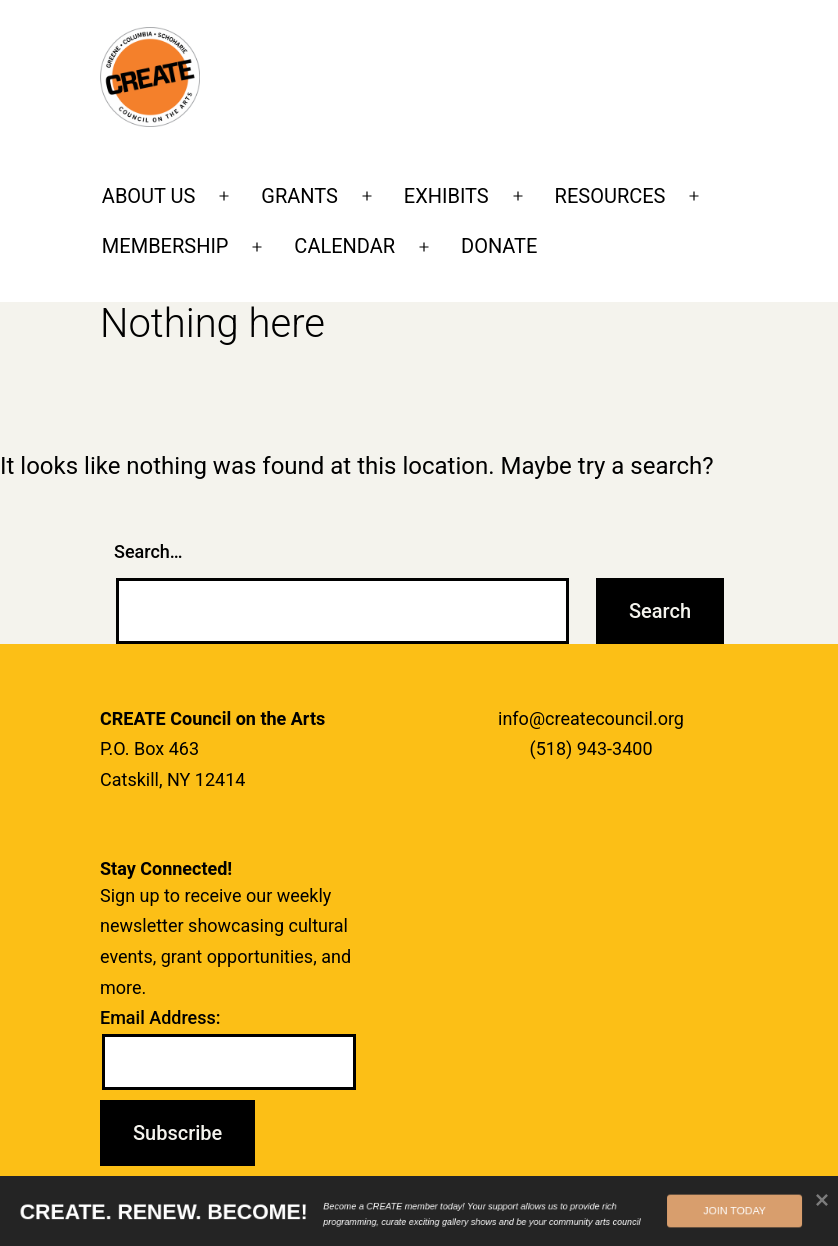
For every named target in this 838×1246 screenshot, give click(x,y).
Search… (148, 551)
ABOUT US (149, 196)
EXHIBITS (446, 196)
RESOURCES (610, 196)
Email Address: (160, 1017)
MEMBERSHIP (165, 246)
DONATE (499, 246)
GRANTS (299, 196)
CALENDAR (344, 246)
